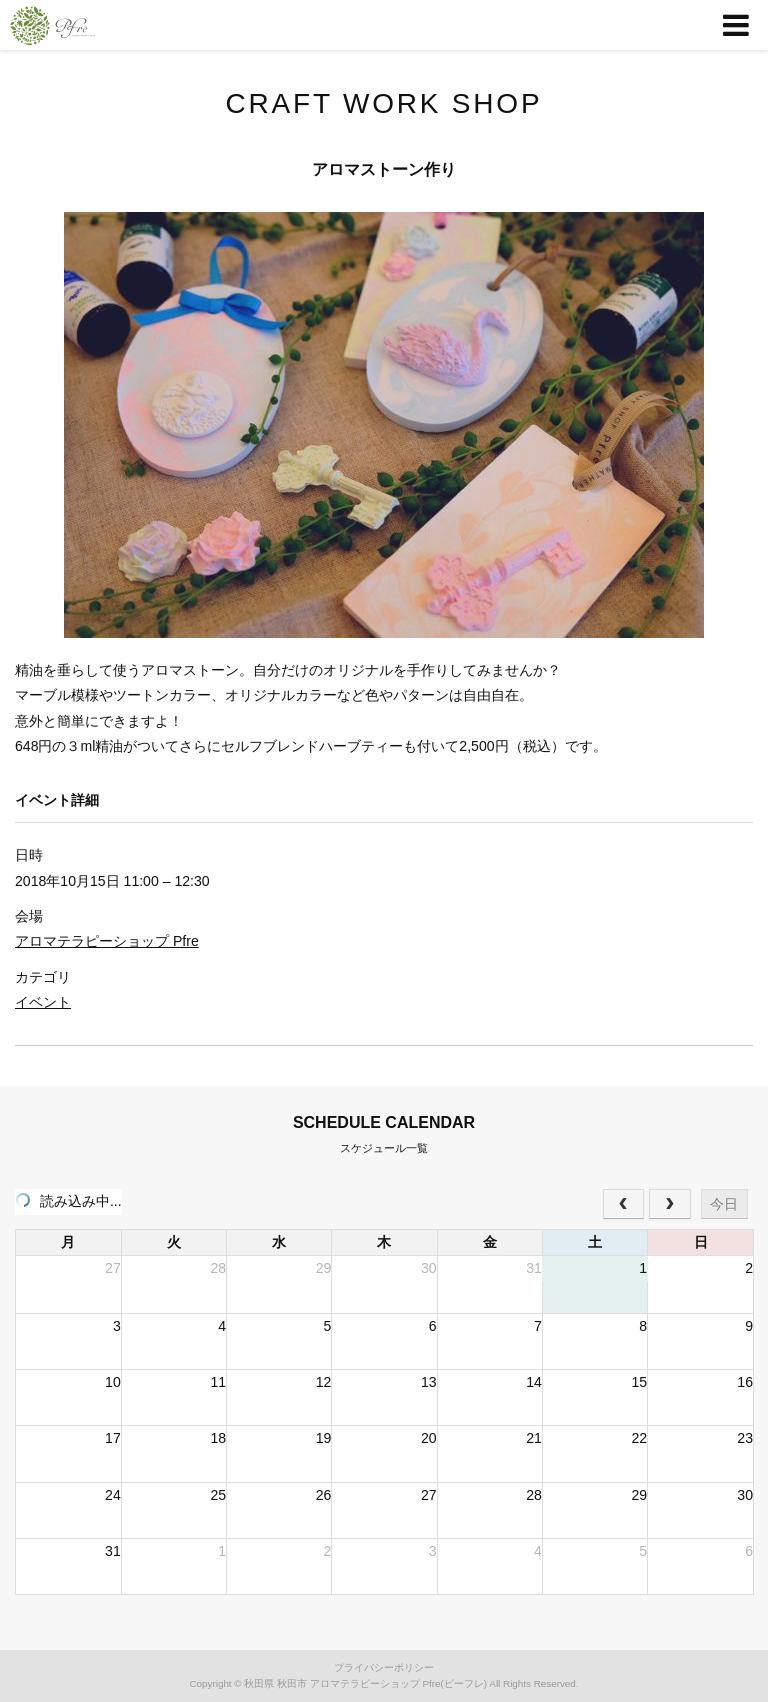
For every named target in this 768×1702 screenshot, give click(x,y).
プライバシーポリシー (384, 1667)
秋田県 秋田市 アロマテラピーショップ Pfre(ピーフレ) (365, 1683)
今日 (724, 1204)
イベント (43, 1002)
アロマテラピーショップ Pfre (107, 941)
